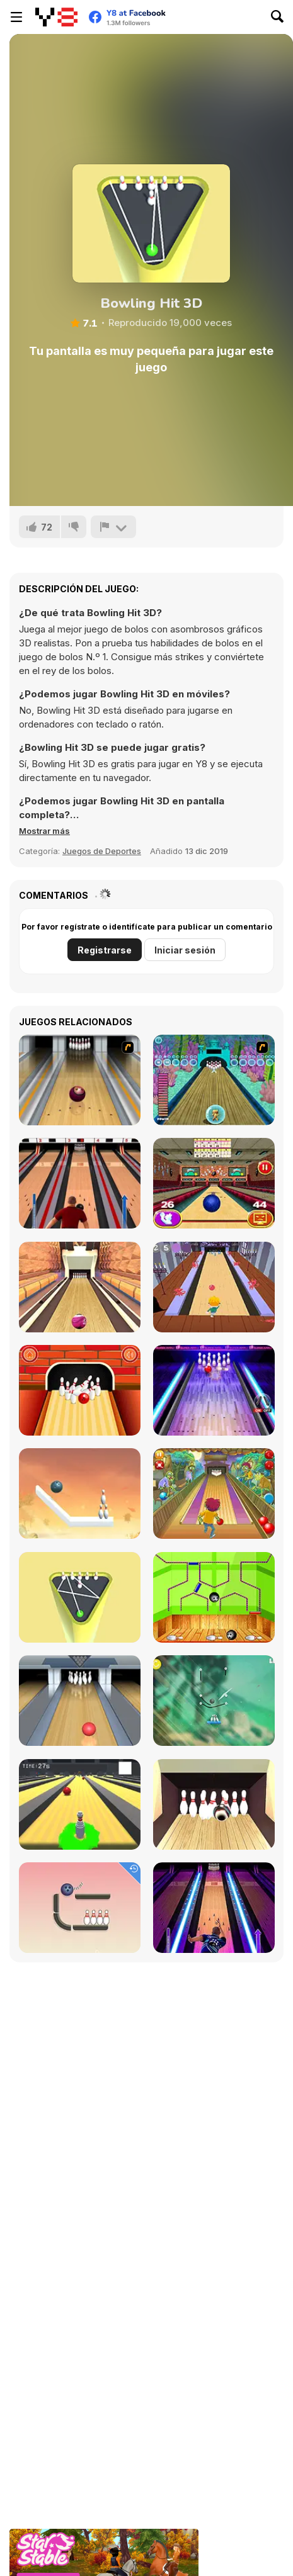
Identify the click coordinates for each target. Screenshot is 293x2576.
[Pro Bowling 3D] (80, 1287)
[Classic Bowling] (80, 1183)
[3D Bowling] (214, 1183)
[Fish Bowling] (214, 1080)
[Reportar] (113, 526)
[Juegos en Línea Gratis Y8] (56, 17)
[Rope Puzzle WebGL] (80, 1493)
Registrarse (105, 950)
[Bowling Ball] (214, 1597)
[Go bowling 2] (80, 1390)
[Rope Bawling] (80, 1907)
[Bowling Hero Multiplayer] (214, 1907)
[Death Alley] (214, 1287)
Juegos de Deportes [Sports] (101, 851)
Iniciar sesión (184, 950)
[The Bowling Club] (214, 1390)
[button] (44, 831)
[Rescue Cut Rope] (214, 1700)
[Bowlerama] (214, 1804)
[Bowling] (80, 1080)
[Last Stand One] (80, 1804)
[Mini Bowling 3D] (80, 1597)
